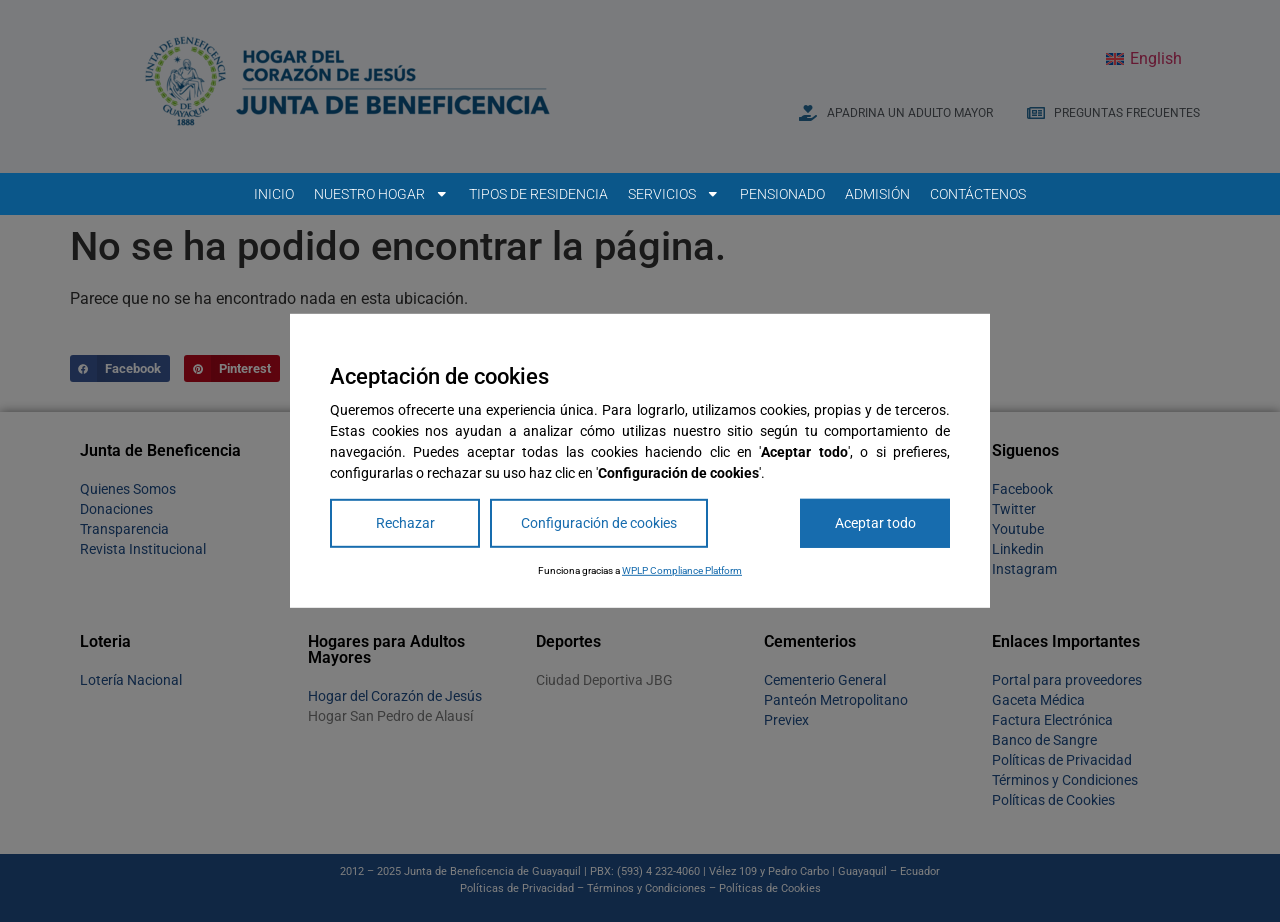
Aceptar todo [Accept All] (875, 523)
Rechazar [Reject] (405, 523)
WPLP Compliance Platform (682, 570)
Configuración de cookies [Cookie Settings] (599, 523)
